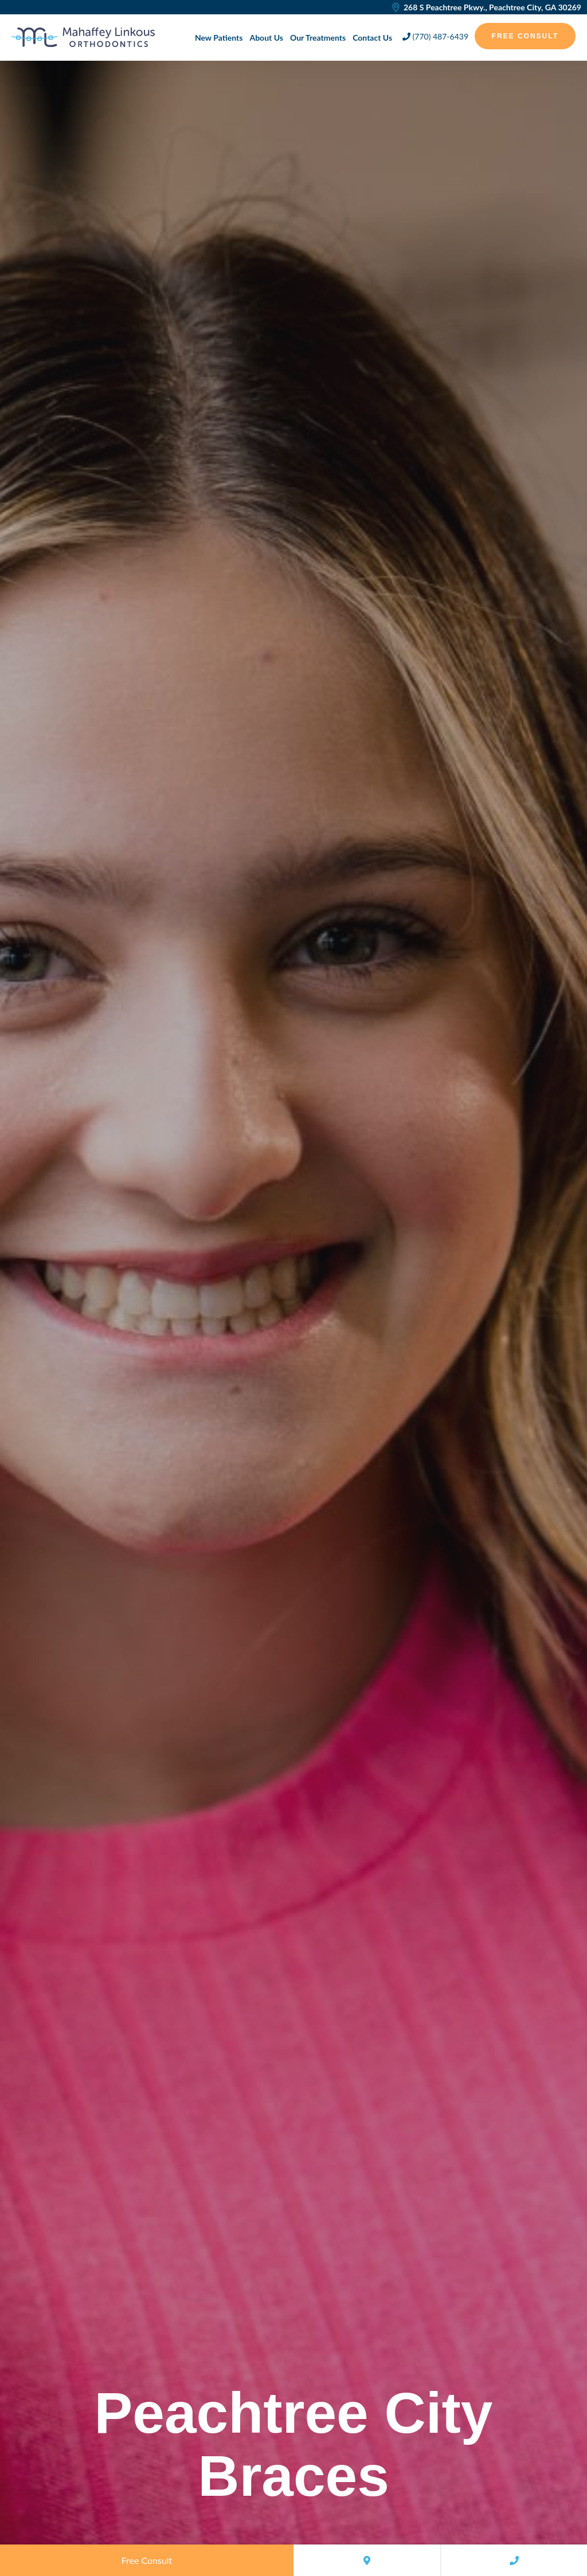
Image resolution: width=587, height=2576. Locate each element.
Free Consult (525, 36)
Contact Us (372, 37)
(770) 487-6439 (435, 36)
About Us (266, 37)
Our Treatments (318, 37)
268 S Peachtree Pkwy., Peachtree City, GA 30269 (486, 7)
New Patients (218, 37)
